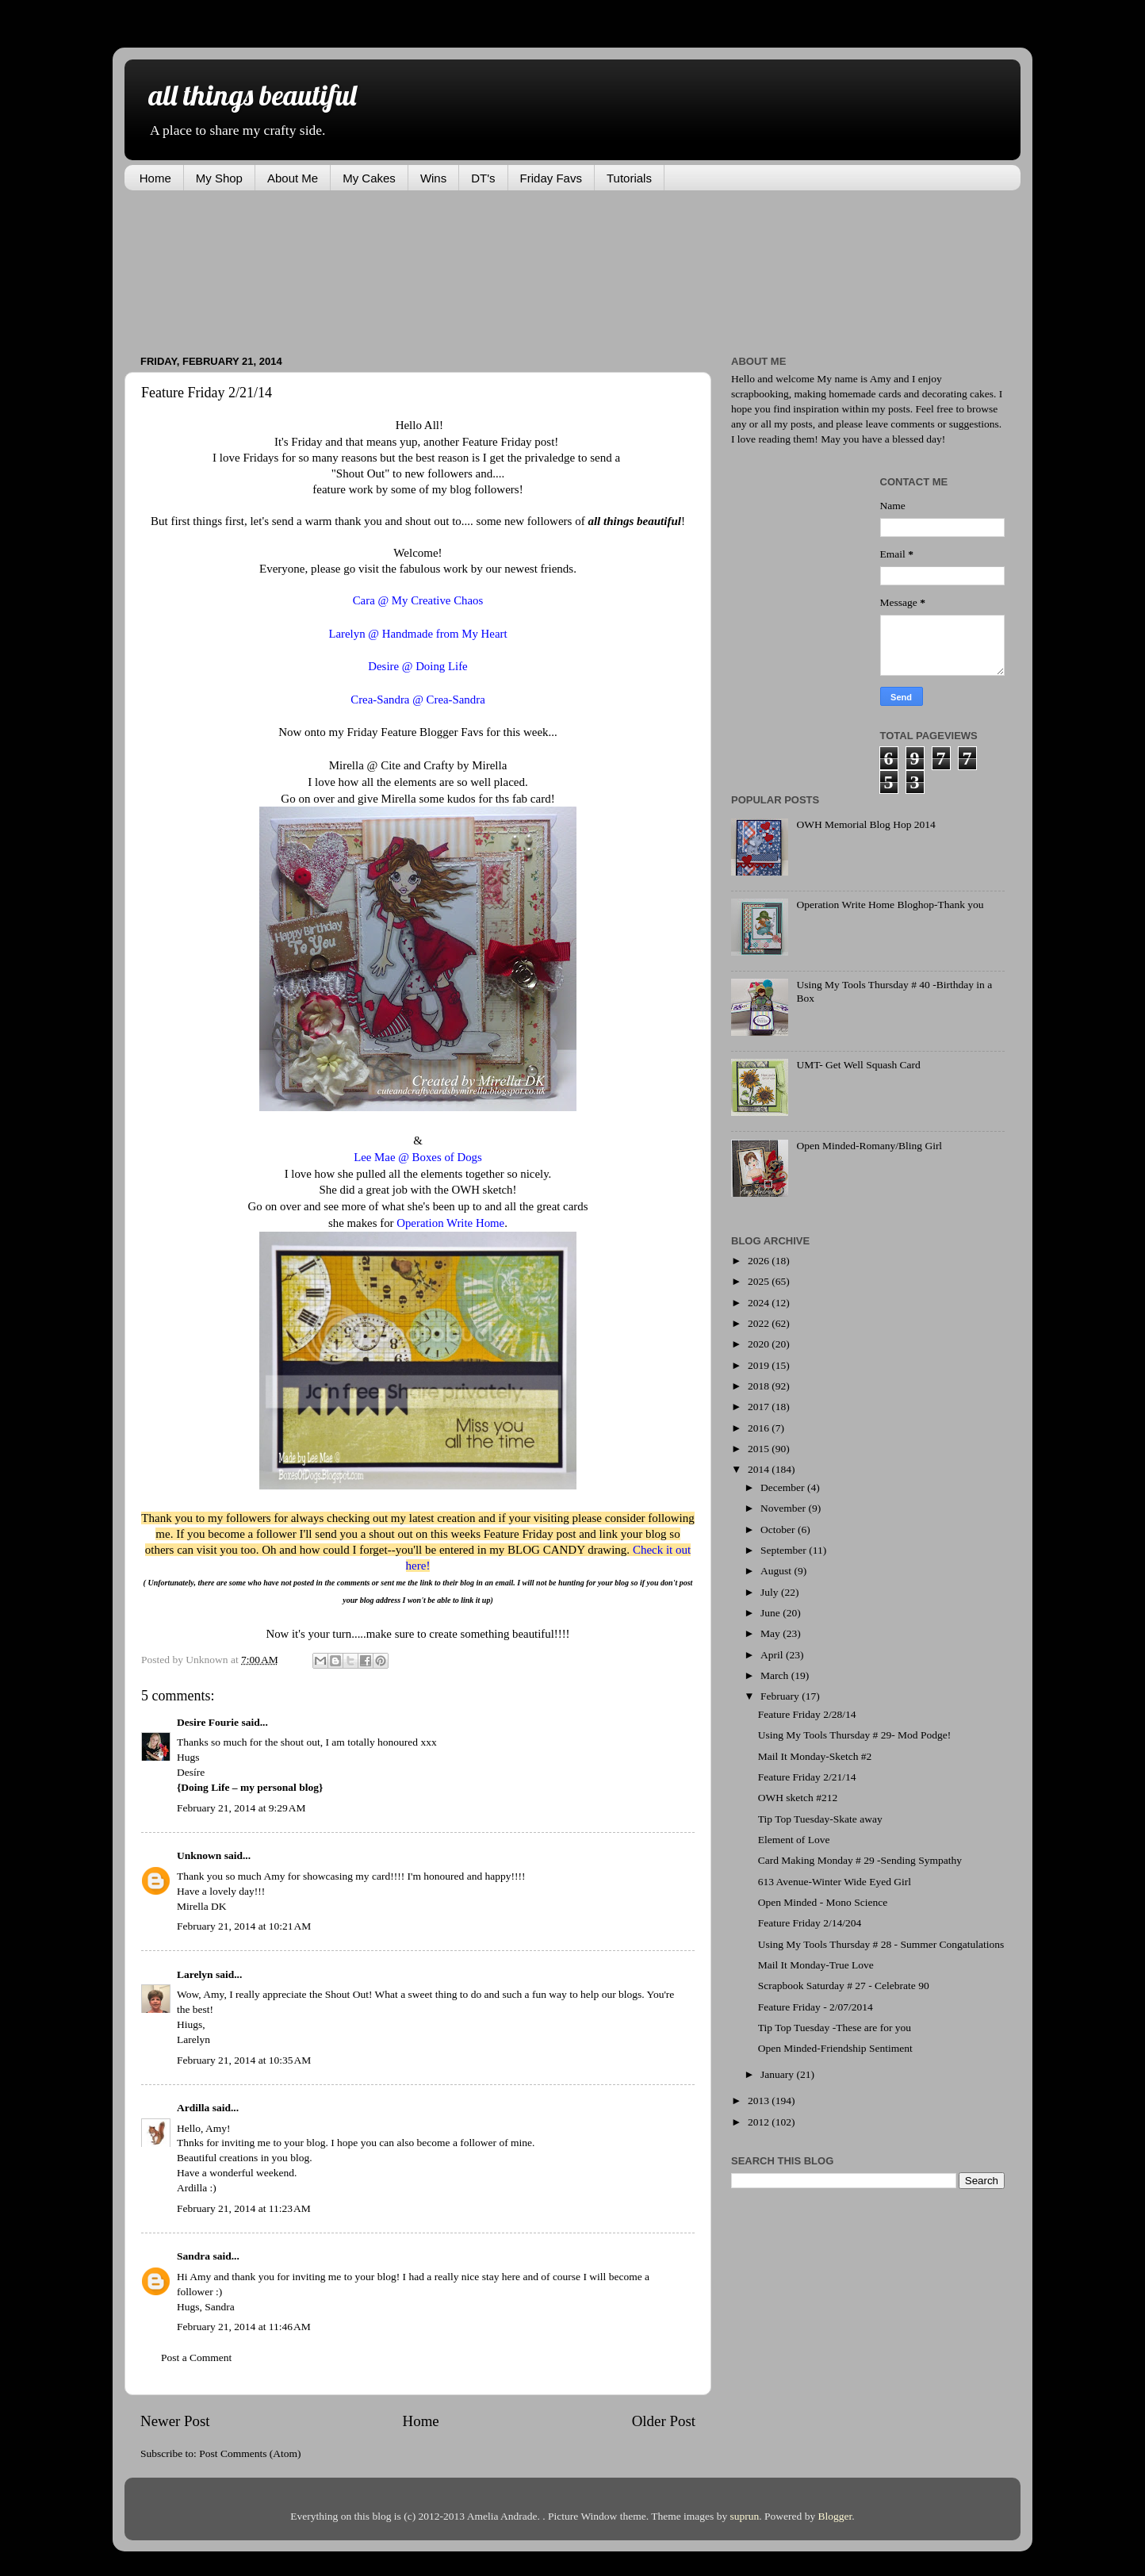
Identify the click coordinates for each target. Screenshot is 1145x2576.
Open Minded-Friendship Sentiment (835, 2048)
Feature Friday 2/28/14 (807, 1714)
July (770, 1592)
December (783, 1487)
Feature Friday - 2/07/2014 (815, 2007)
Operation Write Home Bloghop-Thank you (889, 904)
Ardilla (193, 2108)
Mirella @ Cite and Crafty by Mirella (418, 765)
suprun (745, 2516)
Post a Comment (196, 2357)
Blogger (835, 2516)
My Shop (219, 178)
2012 (760, 2122)
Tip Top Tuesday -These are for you (834, 2028)
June (771, 1613)
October (779, 1529)
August (777, 1571)
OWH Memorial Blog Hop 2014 (865, 824)
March (775, 1675)
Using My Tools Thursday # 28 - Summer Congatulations (881, 1944)
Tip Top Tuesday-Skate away (820, 1819)
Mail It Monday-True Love (816, 1965)
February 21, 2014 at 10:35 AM (244, 2060)
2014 (760, 1469)
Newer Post (175, 2421)
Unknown (199, 1855)
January (778, 2074)
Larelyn (195, 1974)
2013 (760, 2100)
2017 (760, 1407)
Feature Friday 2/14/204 (809, 1923)
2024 (760, 1303)
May (771, 1633)
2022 (760, 1323)
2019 (760, 1365)
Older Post (663, 2421)
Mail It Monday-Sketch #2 (815, 1756)
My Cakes (369, 178)
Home (155, 178)
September (784, 1550)
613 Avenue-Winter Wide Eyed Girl (834, 1882)
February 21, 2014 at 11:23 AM (244, 2208)
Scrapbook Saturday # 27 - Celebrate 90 (843, 1985)
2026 (760, 1261)
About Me (292, 178)
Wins (433, 178)
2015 (760, 1449)
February (781, 1696)
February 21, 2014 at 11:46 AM (244, 2327)
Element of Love (794, 1840)
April (773, 1655)
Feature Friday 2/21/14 (807, 1777)
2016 (760, 1428)
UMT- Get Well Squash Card (858, 1065)
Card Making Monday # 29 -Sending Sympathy (860, 1860)
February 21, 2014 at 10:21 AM (244, 1926)
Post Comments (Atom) (250, 2453)
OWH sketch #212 (797, 1798)
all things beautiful (252, 95)
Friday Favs (551, 178)
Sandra (193, 2256)
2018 (760, 1386)
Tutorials (629, 178)
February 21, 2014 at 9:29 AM (241, 1808)
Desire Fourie (208, 1722)
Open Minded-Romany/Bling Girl (869, 1146)
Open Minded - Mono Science (822, 1902)
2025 (760, 1281)
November (784, 1508)
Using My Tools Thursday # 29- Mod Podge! (854, 1735)
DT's (483, 178)
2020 (760, 1344)
